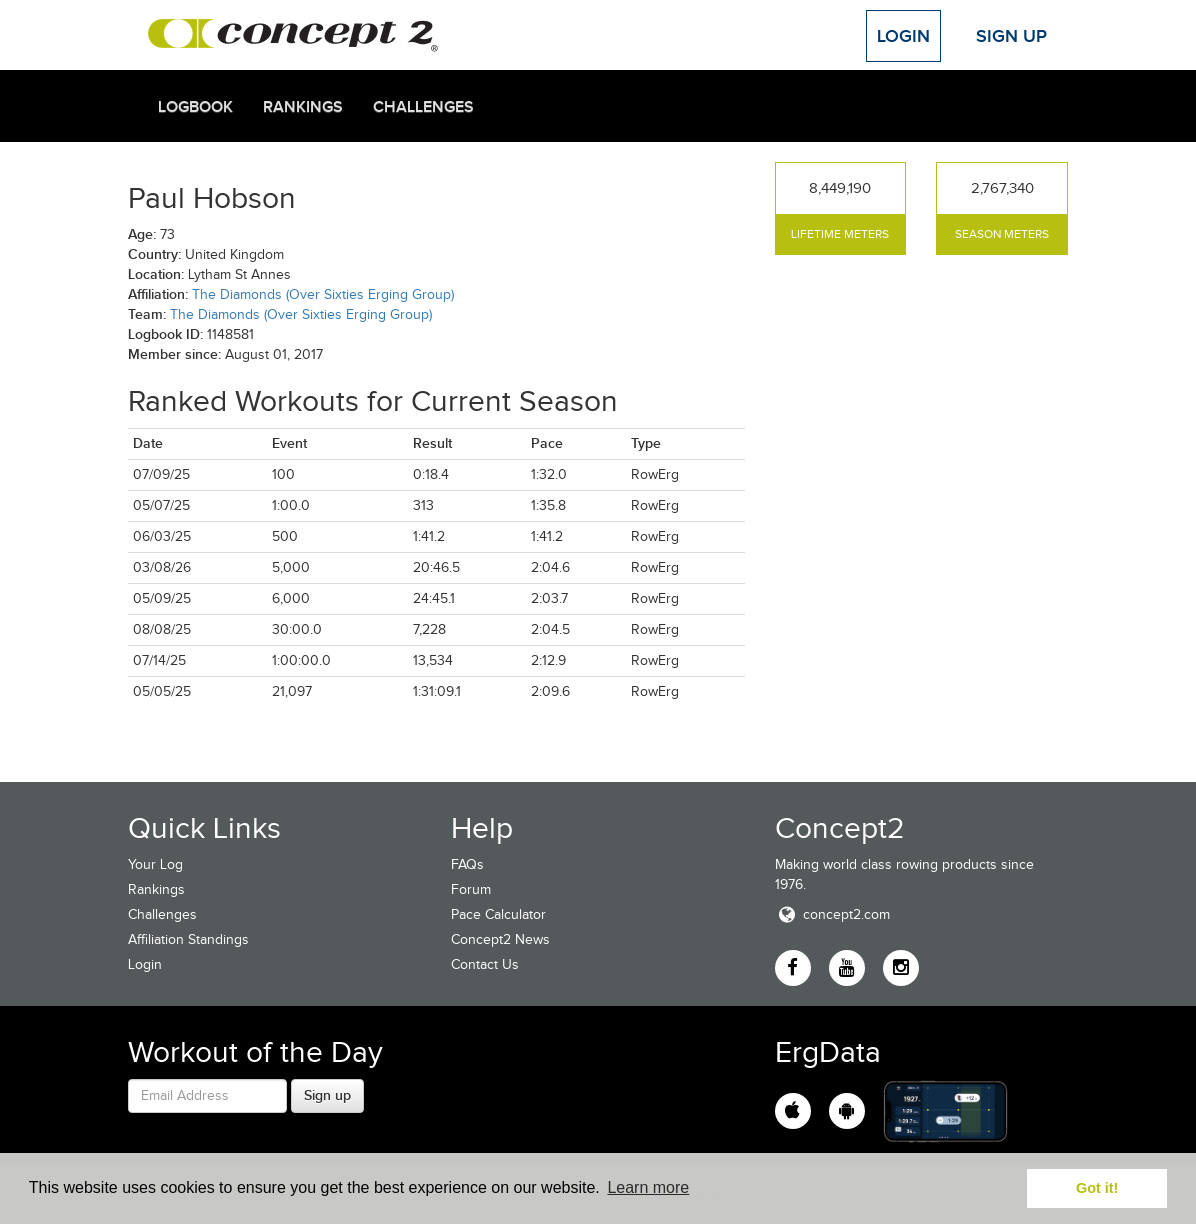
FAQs (467, 864)
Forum (471, 889)
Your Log (155, 864)
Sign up (327, 1095)
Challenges (423, 107)
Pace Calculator (498, 914)
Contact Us (485, 964)
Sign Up (1011, 36)
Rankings (303, 107)
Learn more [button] (648, 1187)
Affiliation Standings (188, 939)
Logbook (195, 107)
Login (903, 36)
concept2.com (832, 914)
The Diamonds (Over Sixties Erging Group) (323, 294)
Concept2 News (500, 939)
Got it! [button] (1097, 1188)
